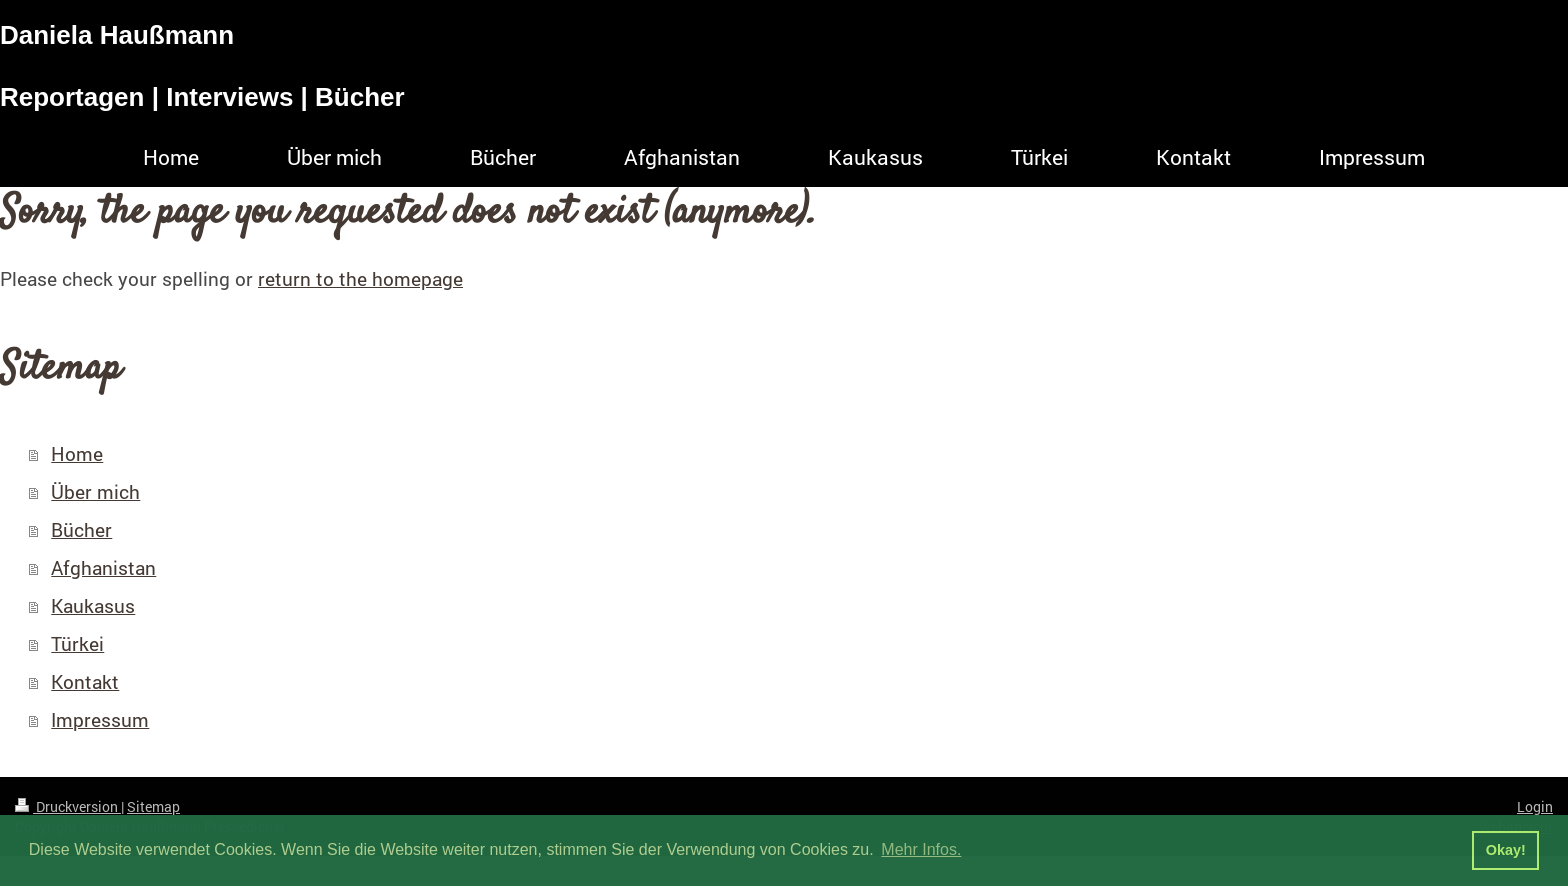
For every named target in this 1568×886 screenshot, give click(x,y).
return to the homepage (360, 278)
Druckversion (68, 806)
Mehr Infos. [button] (921, 849)
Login (1535, 806)
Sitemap (153, 806)
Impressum (100, 719)
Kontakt (85, 681)
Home (77, 453)
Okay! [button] (1506, 850)
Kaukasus (93, 605)
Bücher (81, 529)
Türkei (77, 643)
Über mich (95, 491)
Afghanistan (103, 567)
